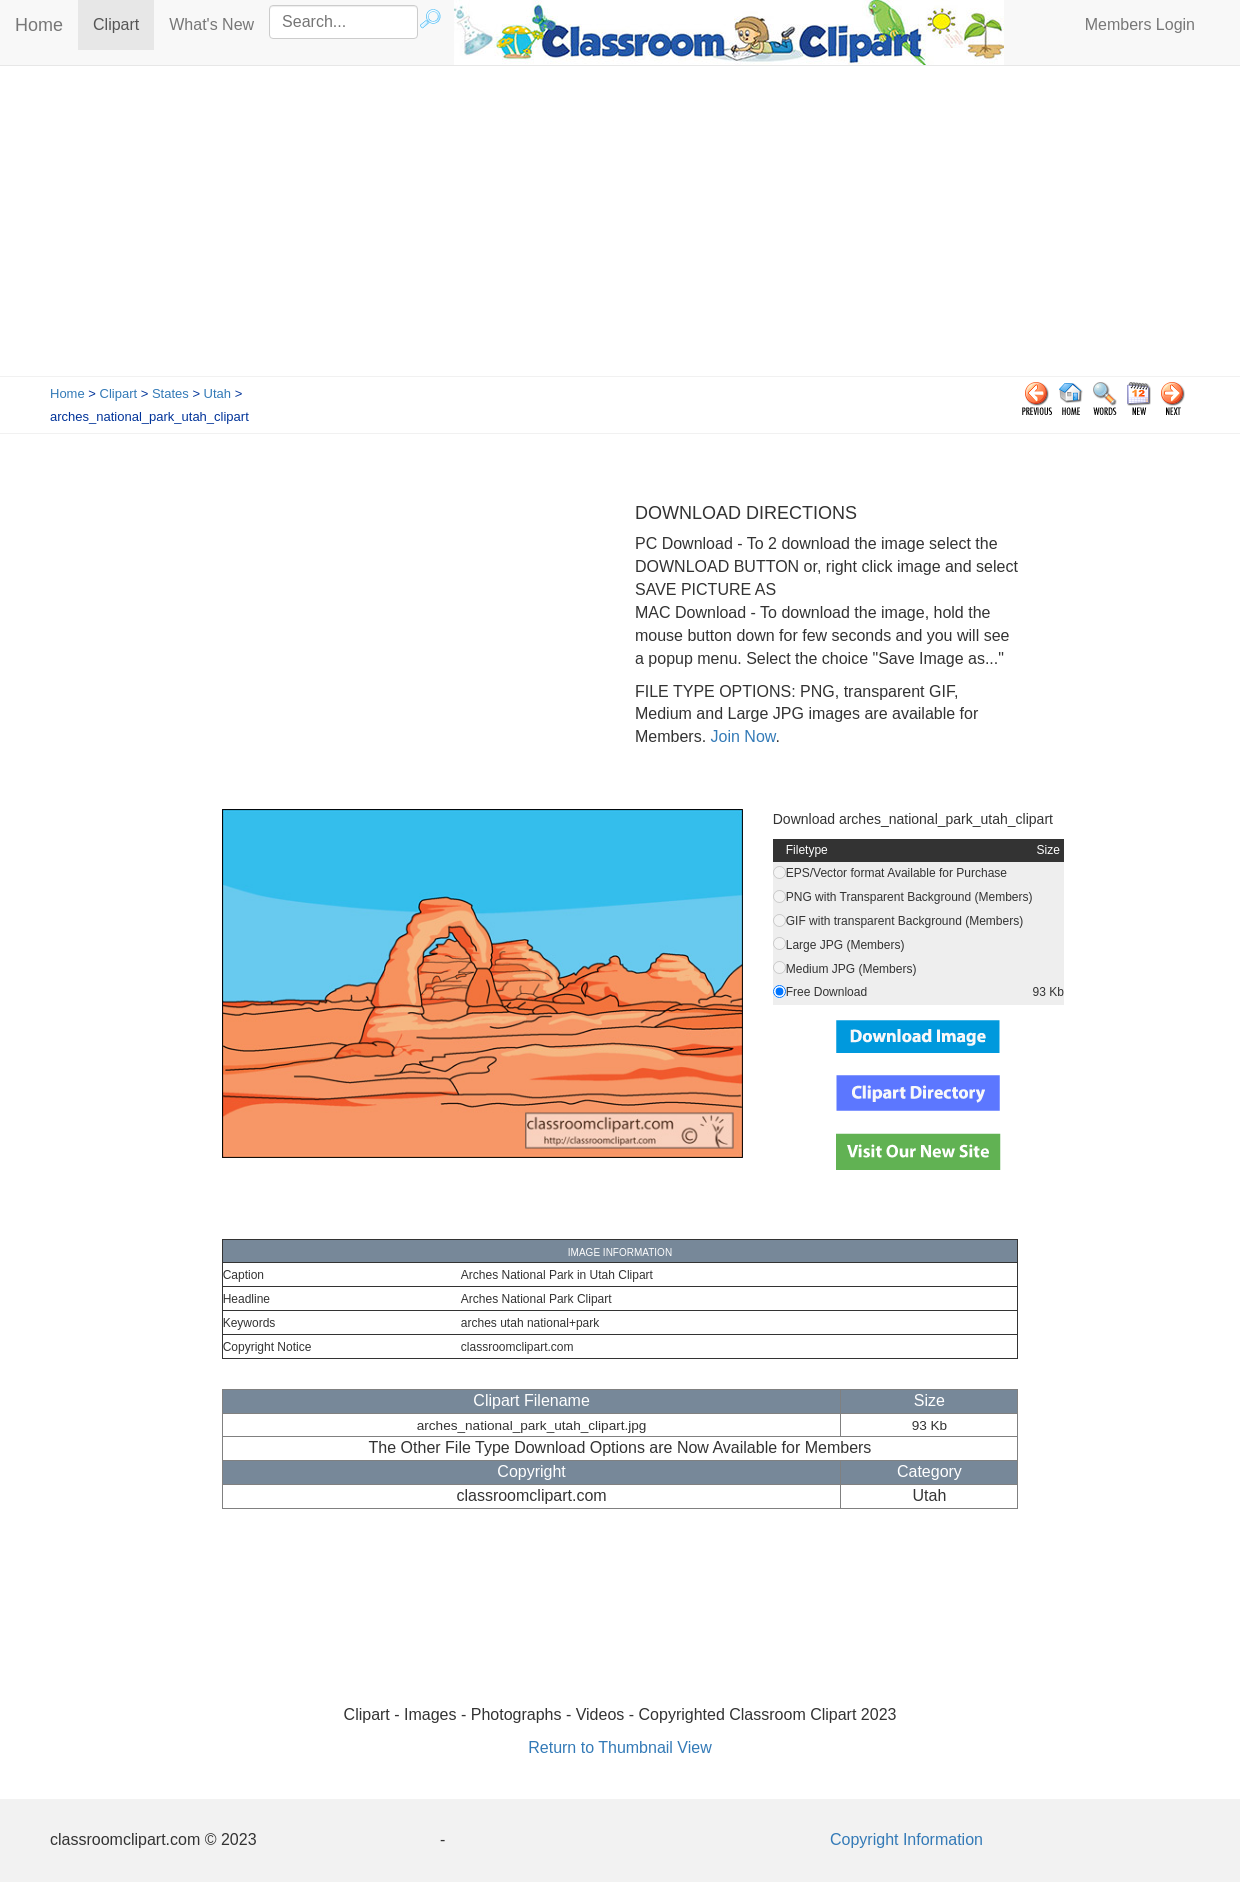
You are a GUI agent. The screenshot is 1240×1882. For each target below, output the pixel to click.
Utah (217, 393)
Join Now (740, 736)
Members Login (1140, 24)
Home (39, 25)
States (170, 393)
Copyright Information (906, 1839)
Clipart (123, 23)
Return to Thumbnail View (620, 1747)
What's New (211, 24)
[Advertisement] (620, 226)
